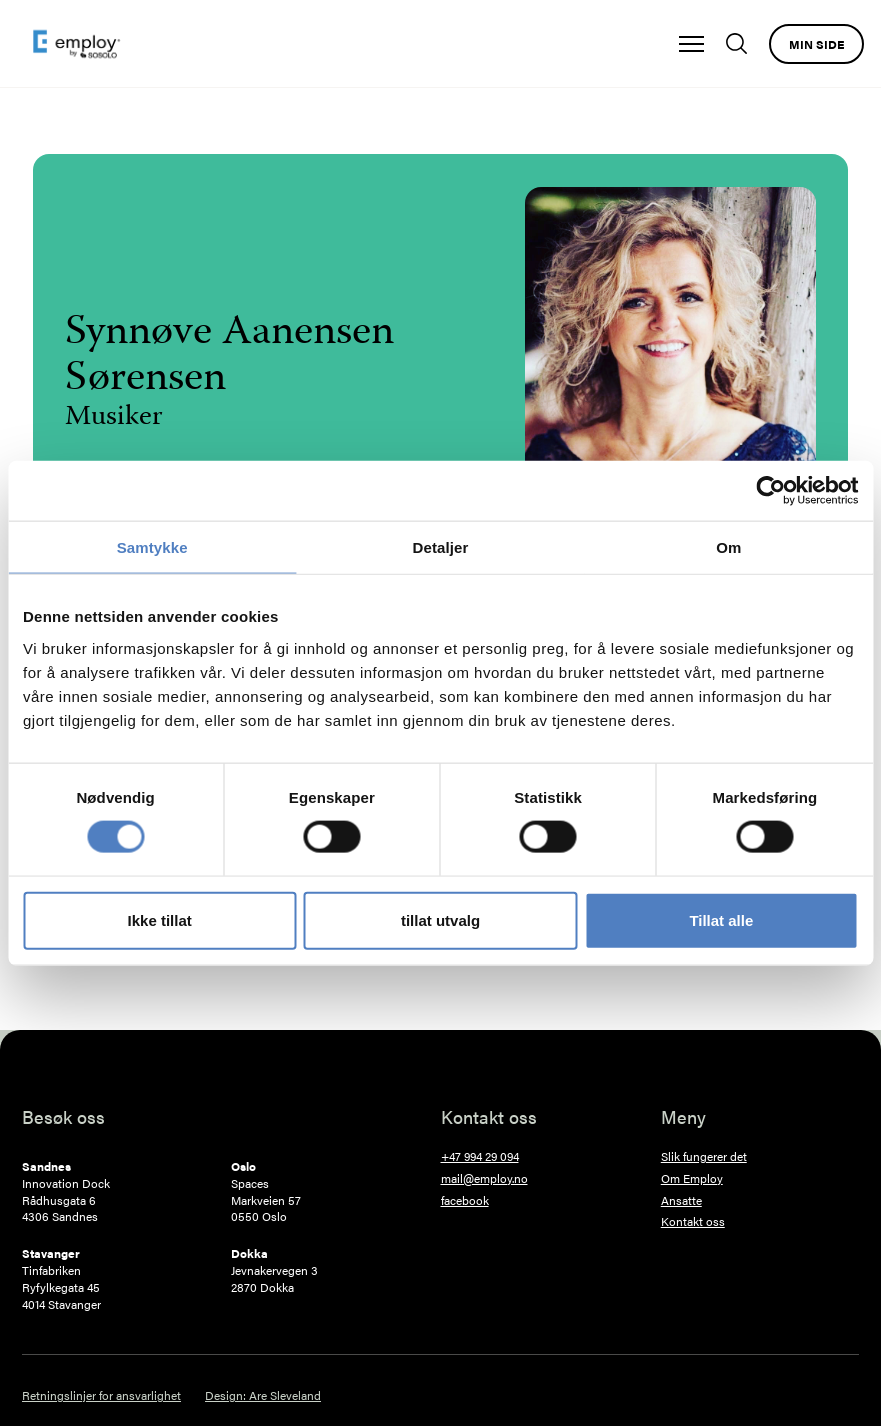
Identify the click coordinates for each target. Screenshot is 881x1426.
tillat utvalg (440, 919)
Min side (816, 44)
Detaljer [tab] (441, 547)
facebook (465, 1200)
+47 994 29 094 (480, 1156)
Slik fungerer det (704, 1156)
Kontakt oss (693, 1221)
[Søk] (741, 43)
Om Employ (692, 1178)
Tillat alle (721, 919)
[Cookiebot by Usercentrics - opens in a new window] (770, 491)
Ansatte (681, 1200)
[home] (77, 44)
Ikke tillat (160, 919)
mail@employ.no (484, 1178)
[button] (691, 44)
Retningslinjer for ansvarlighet (101, 1395)
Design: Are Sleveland (263, 1395)
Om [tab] (728, 547)
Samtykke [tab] (152, 547)
